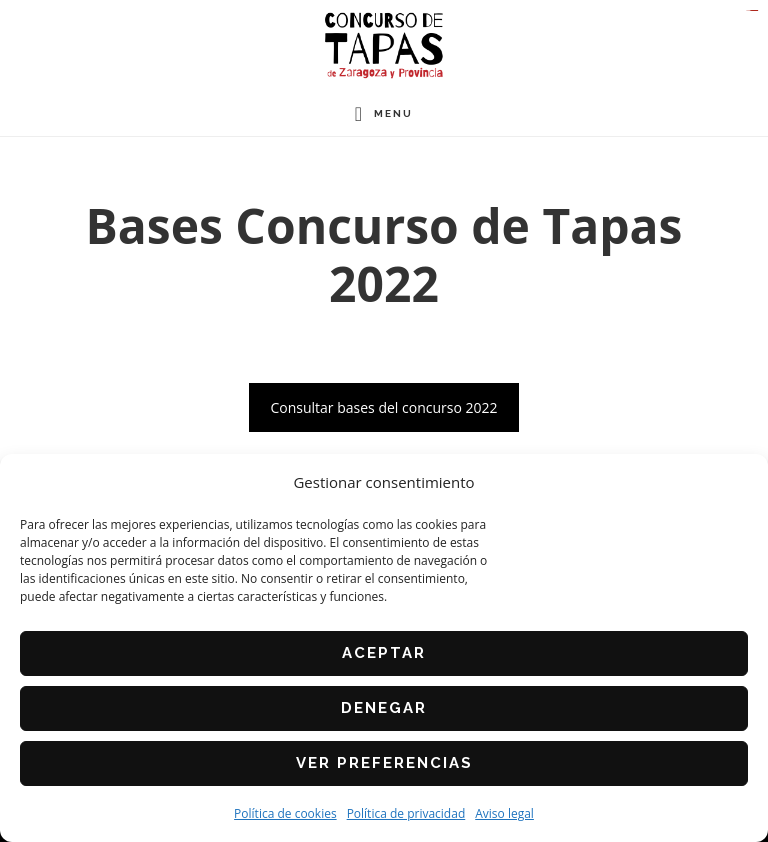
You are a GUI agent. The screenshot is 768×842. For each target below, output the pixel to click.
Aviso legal (504, 813)
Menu (393, 113)
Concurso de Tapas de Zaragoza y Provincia (384, 45)
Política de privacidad (406, 813)
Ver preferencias (384, 763)
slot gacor (755, 10)
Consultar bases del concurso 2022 (383, 407)
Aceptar (384, 653)
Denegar (384, 708)
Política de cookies (285, 813)
